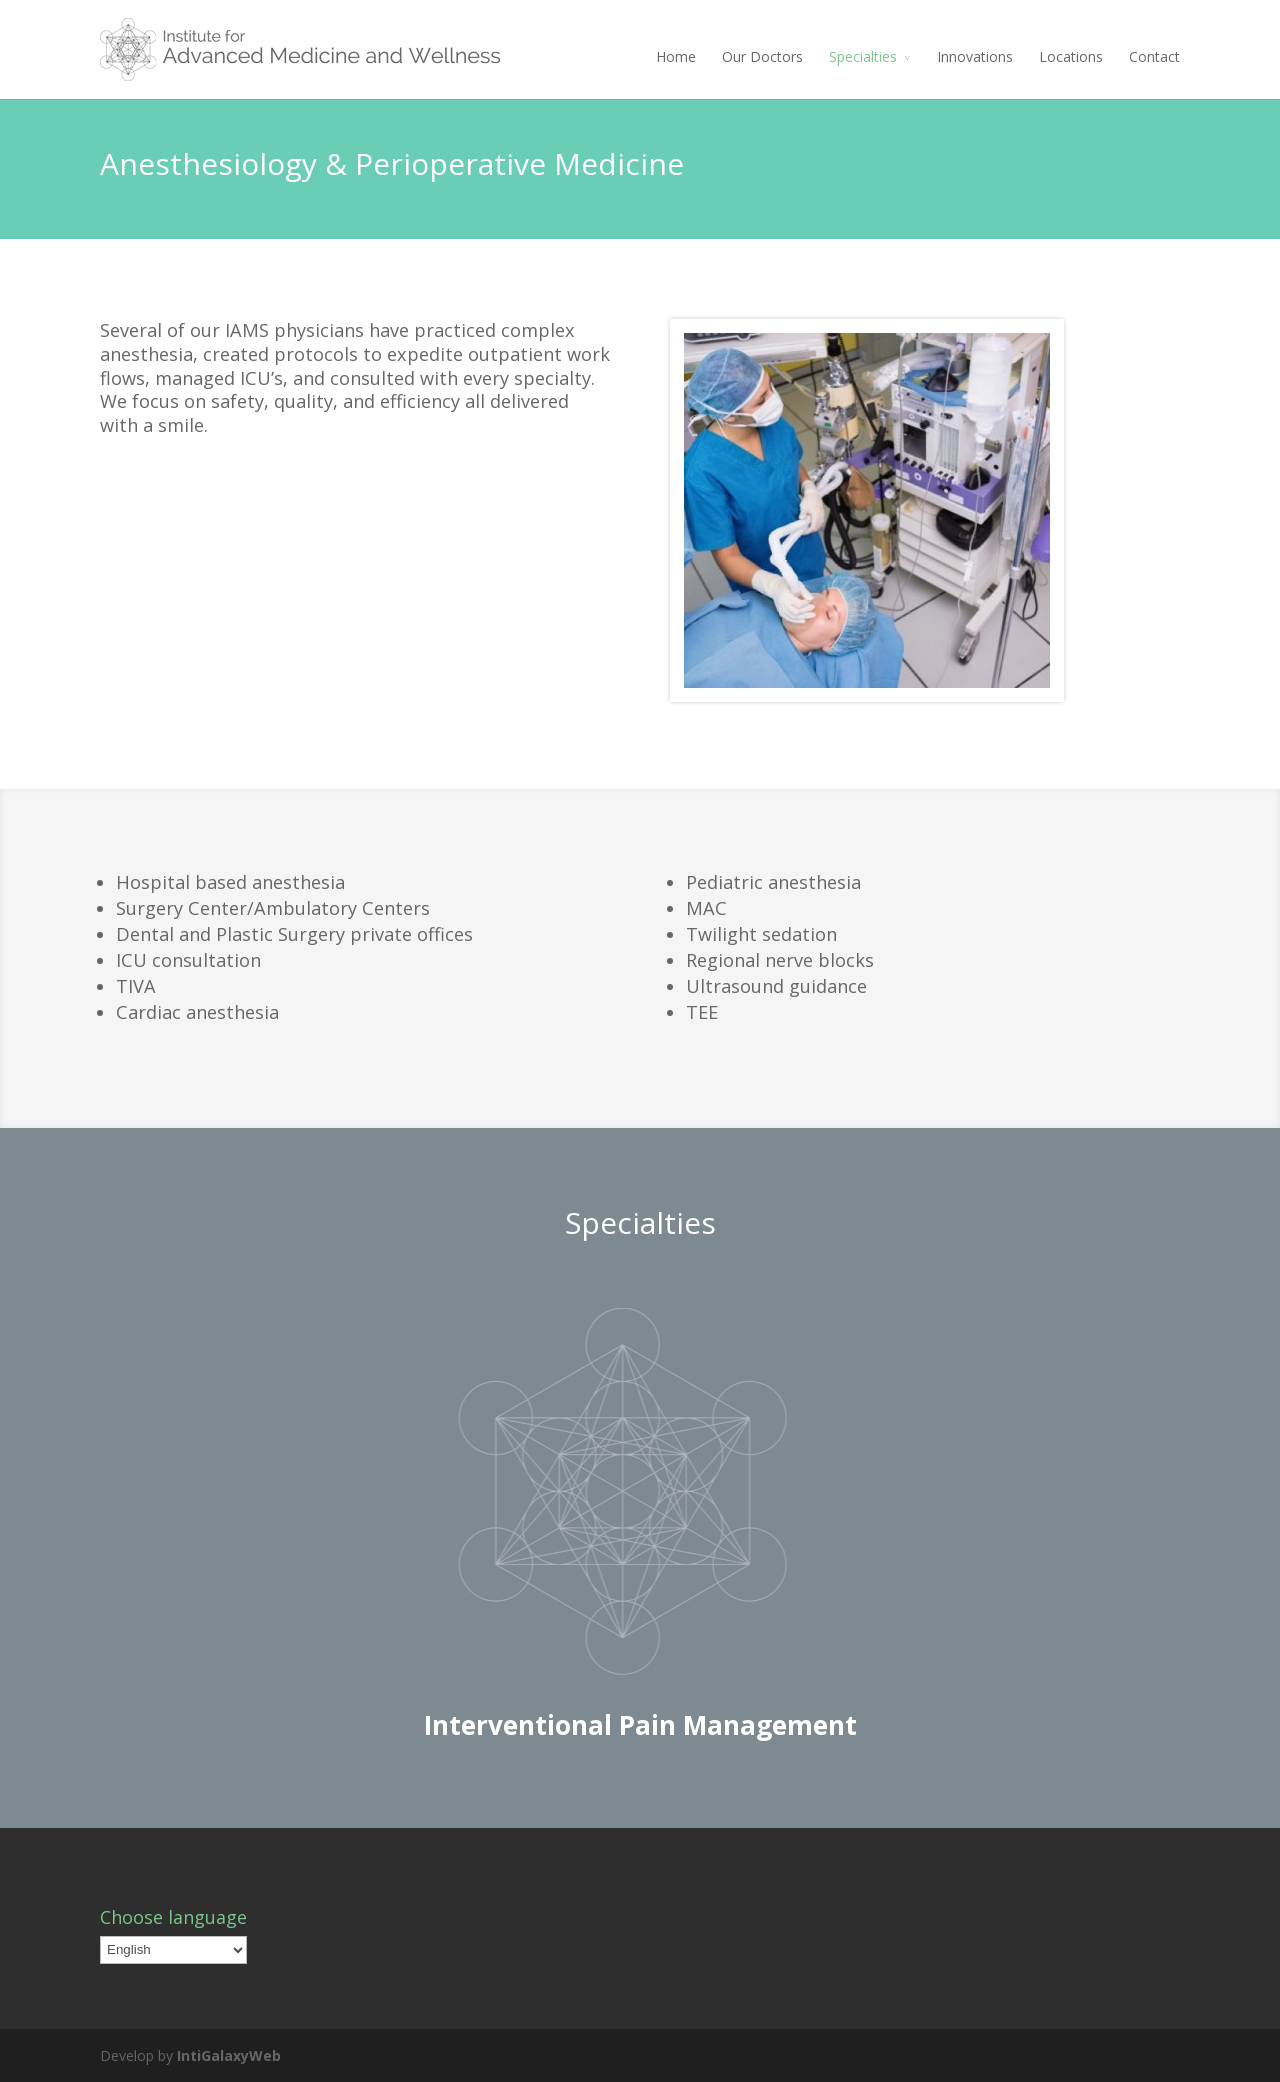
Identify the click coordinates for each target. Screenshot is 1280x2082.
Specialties (863, 56)
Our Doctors (762, 56)
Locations (1071, 56)
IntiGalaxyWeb (229, 2055)
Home (676, 56)
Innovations (975, 56)
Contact (1154, 56)
